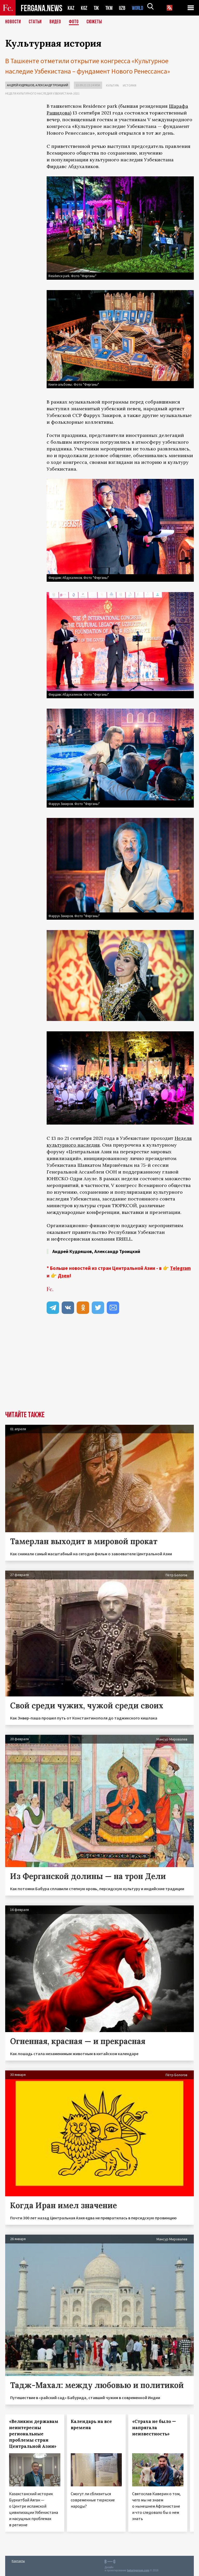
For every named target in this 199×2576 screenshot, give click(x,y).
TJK (97, 8)
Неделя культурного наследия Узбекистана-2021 (42, 93)
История (129, 85)
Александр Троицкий (51, 85)
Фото (76, 22)
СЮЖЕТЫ (97, 22)
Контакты (18, 2561)
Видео (57, 22)
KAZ (71, 8)
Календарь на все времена (91, 2424)
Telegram (180, 1268)
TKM (110, 8)
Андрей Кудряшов (20, 85)
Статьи (36, 22)
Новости (13, 22)
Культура (112, 85)
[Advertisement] (120, 1362)
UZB (123, 8)
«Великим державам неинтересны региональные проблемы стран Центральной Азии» (33, 2434)
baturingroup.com (138, 2570)
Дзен (63, 1275)
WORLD (139, 8)
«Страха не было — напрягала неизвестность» (154, 2428)
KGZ (84, 8)
